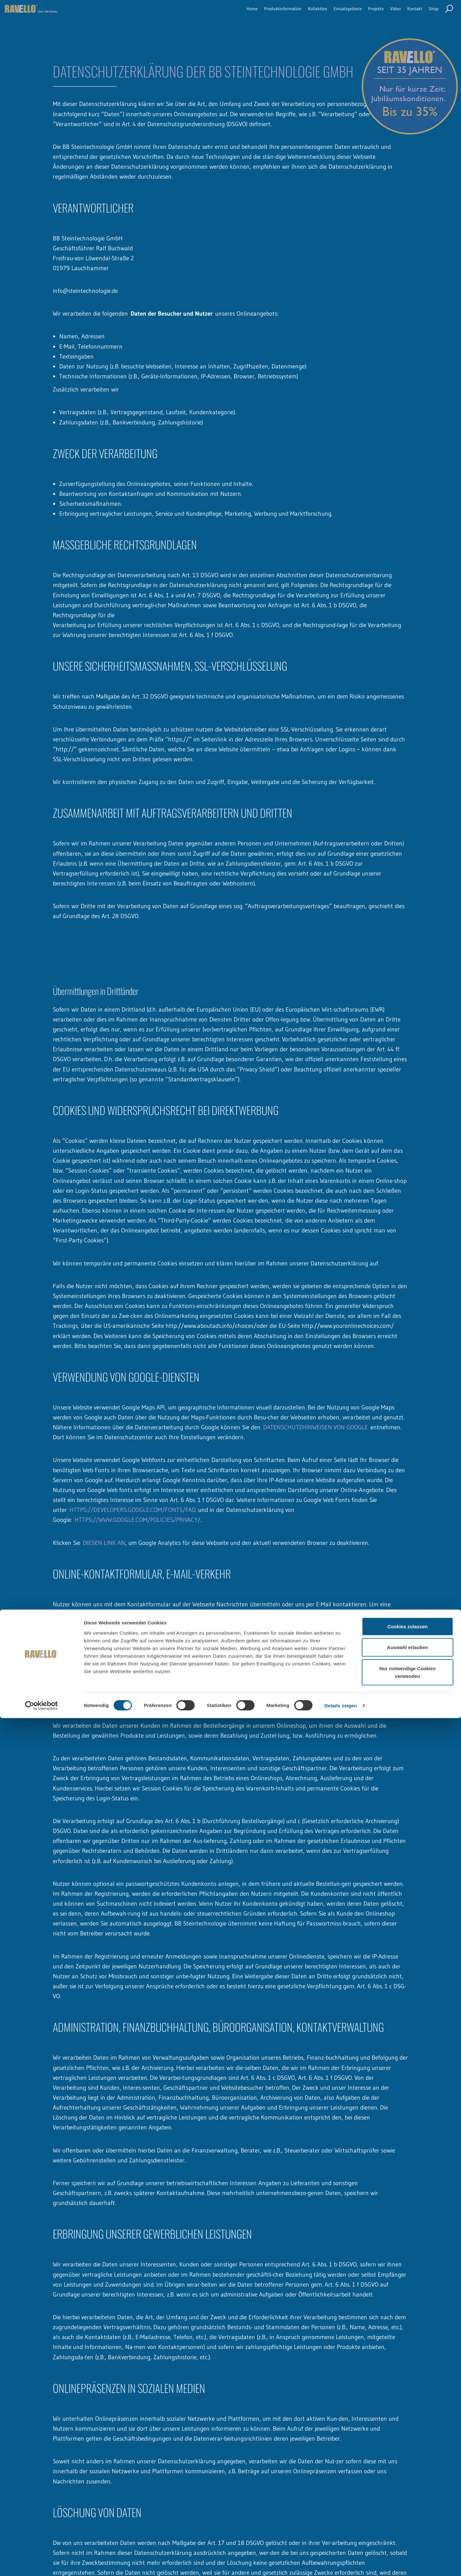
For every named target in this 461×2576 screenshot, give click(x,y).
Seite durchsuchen (449, 15)
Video (385, 14)
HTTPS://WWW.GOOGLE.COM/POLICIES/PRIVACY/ (137, 1519)
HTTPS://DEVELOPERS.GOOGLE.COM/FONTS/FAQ (132, 1510)
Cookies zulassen (407, 2484)
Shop (432, 14)
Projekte (360, 14)
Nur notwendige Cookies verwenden (407, 2530)
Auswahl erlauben (407, 2505)
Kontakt (408, 14)
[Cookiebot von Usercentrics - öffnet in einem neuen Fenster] (41, 2563)
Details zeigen (340, 2563)
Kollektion (287, 14)
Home (202, 14)
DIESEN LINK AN (104, 1542)
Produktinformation (242, 14)
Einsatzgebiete (325, 14)
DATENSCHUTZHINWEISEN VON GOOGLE (315, 1427)
